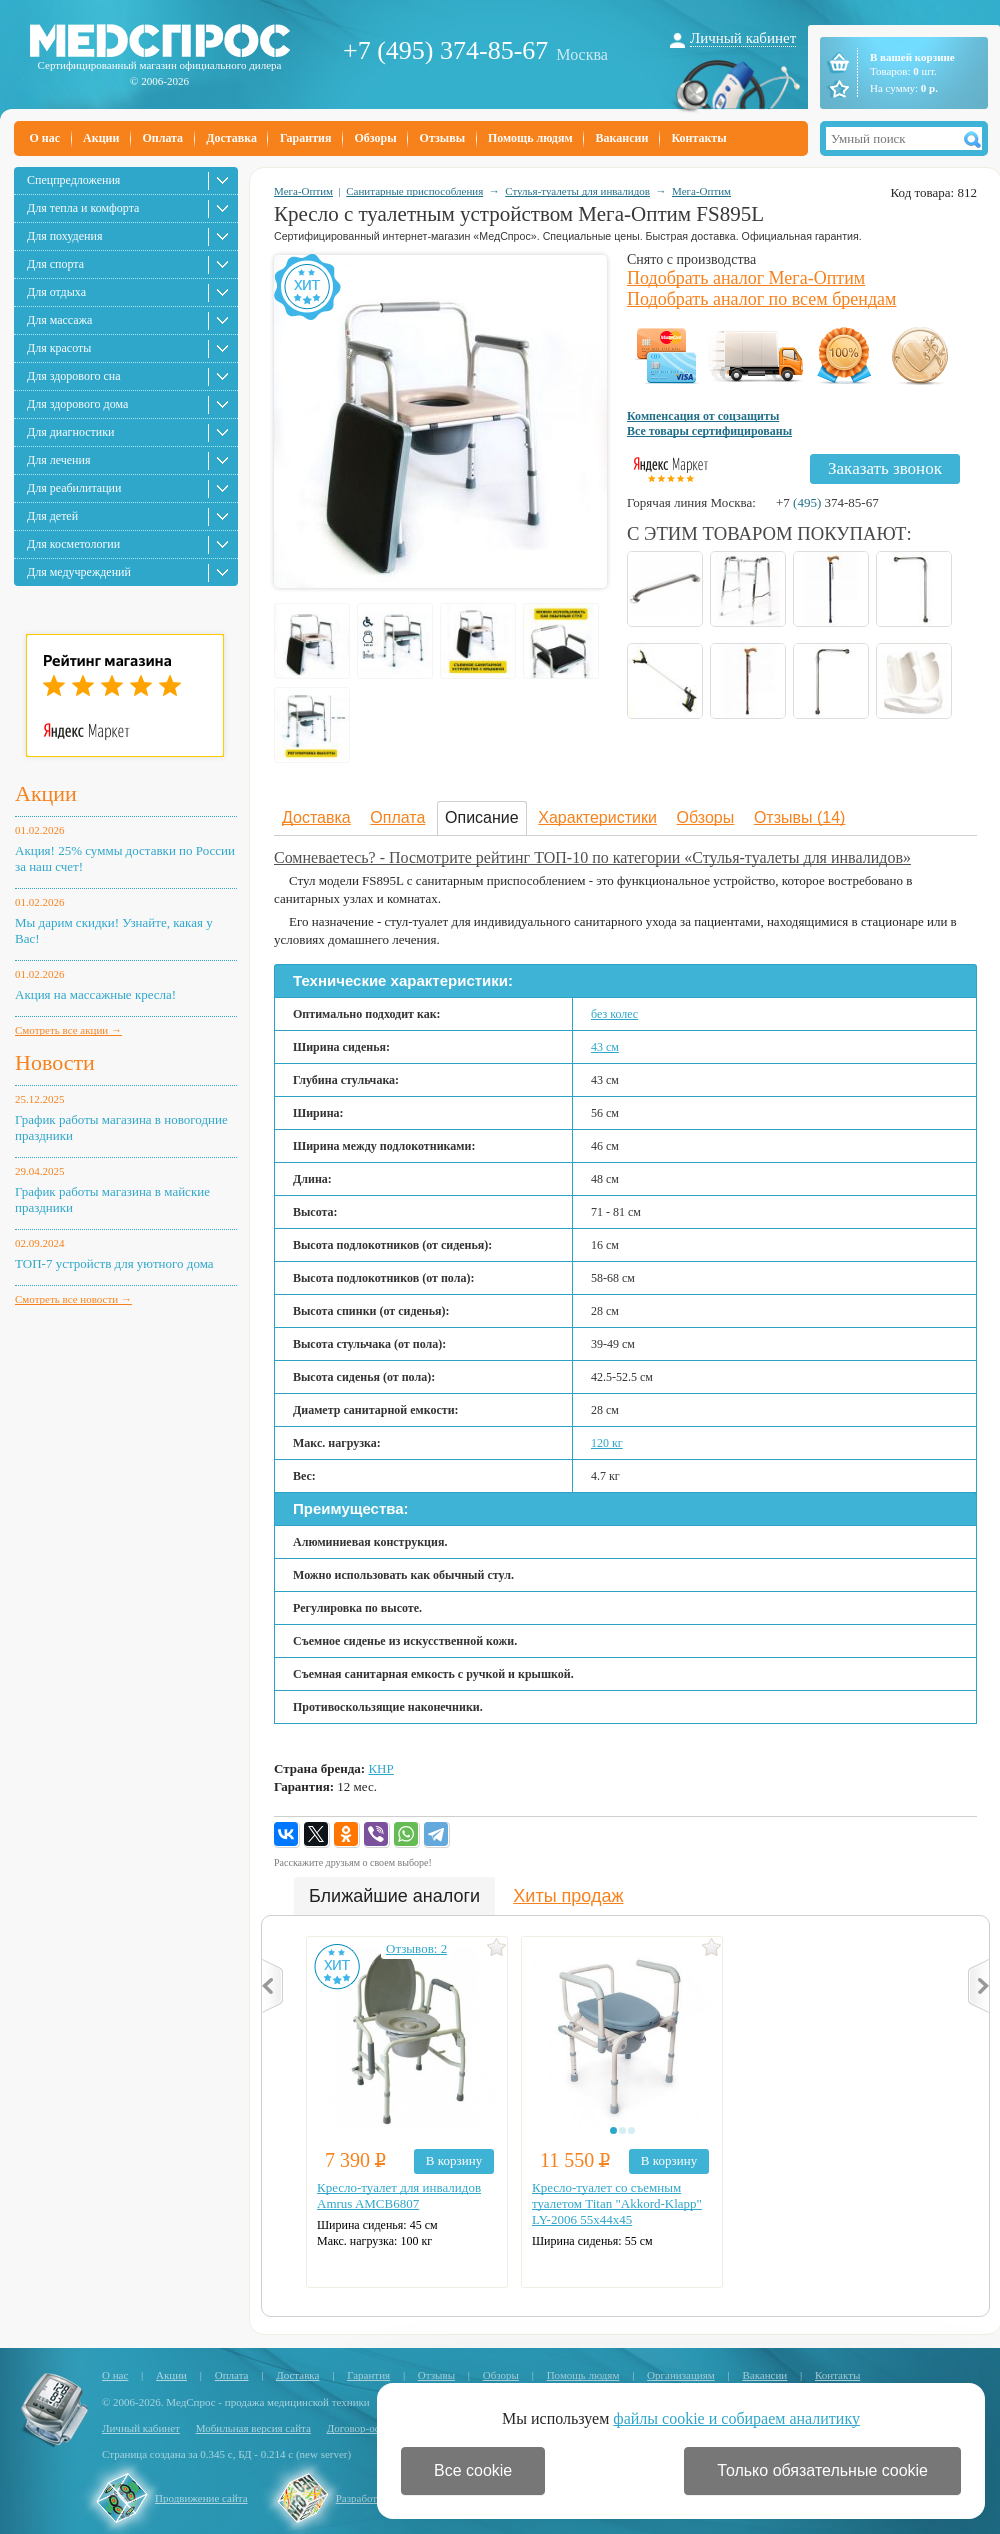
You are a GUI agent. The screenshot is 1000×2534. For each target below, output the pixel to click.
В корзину (454, 2160)
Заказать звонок (885, 468)
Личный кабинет (743, 38)
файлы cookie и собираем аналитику (736, 2418)
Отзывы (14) (800, 817)
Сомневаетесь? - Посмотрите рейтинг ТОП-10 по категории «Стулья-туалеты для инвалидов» (592, 857)
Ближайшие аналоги (394, 1896)
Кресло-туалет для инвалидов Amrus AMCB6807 (399, 2195)
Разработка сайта (376, 2498)
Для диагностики (70, 432)
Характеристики (597, 817)
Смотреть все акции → (68, 1030)
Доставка (231, 138)
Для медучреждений (79, 572)
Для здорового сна (74, 376)
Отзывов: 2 (416, 1948)
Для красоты (59, 348)
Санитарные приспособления (414, 191)
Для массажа (59, 320)
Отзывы (442, 138)
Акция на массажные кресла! (95, 994)
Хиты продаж (568, 1896)
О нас (45, 138)
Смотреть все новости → (73, 1299)
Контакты (698, 138)
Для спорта (55, 264)
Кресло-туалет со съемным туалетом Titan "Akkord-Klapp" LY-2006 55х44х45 (617, 2203)
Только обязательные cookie (822, 2470)
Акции (101, 138)
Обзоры (375, 138)
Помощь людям (530, 138)
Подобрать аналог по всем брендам (761, 299)
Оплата (162, 138)
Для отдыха (56, 292)
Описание (482, 817)
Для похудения (64, 236)
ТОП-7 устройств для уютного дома (114, 1263)
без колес (614, 1014)
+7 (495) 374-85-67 (445, 50)
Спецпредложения (73, 180)
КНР (380, 1768)
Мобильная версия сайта (253, 2428)
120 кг (607, 1443)
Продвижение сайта (201, 2498)
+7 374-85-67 (827, 502)
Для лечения (58, 460)
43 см (605, 1047)
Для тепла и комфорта (83, 208)
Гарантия (305, 138)
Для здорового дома (77, 404)
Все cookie (473, 2470)
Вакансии (622, 138)
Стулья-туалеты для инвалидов (577, 191)
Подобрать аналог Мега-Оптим (746, 278)
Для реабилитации (74, 488)
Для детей (52, 516)
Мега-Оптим (303, 191)
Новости (55, 1062)
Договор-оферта (364, 2428)
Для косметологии (73, 544)
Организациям (681, 2375)
